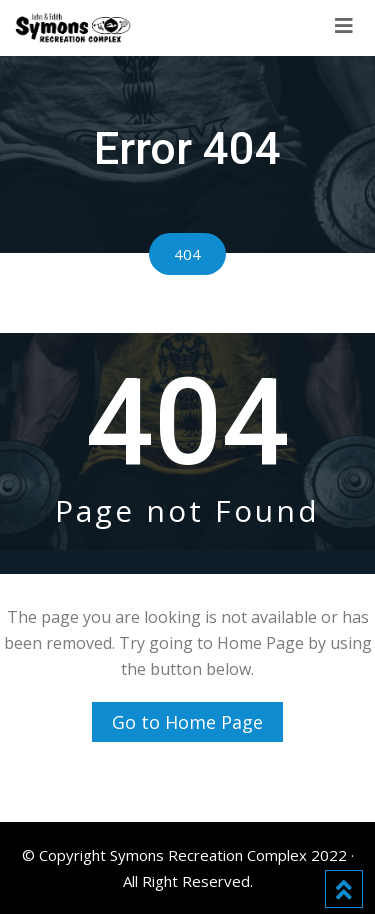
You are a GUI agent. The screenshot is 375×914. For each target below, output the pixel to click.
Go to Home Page (187, 722)
